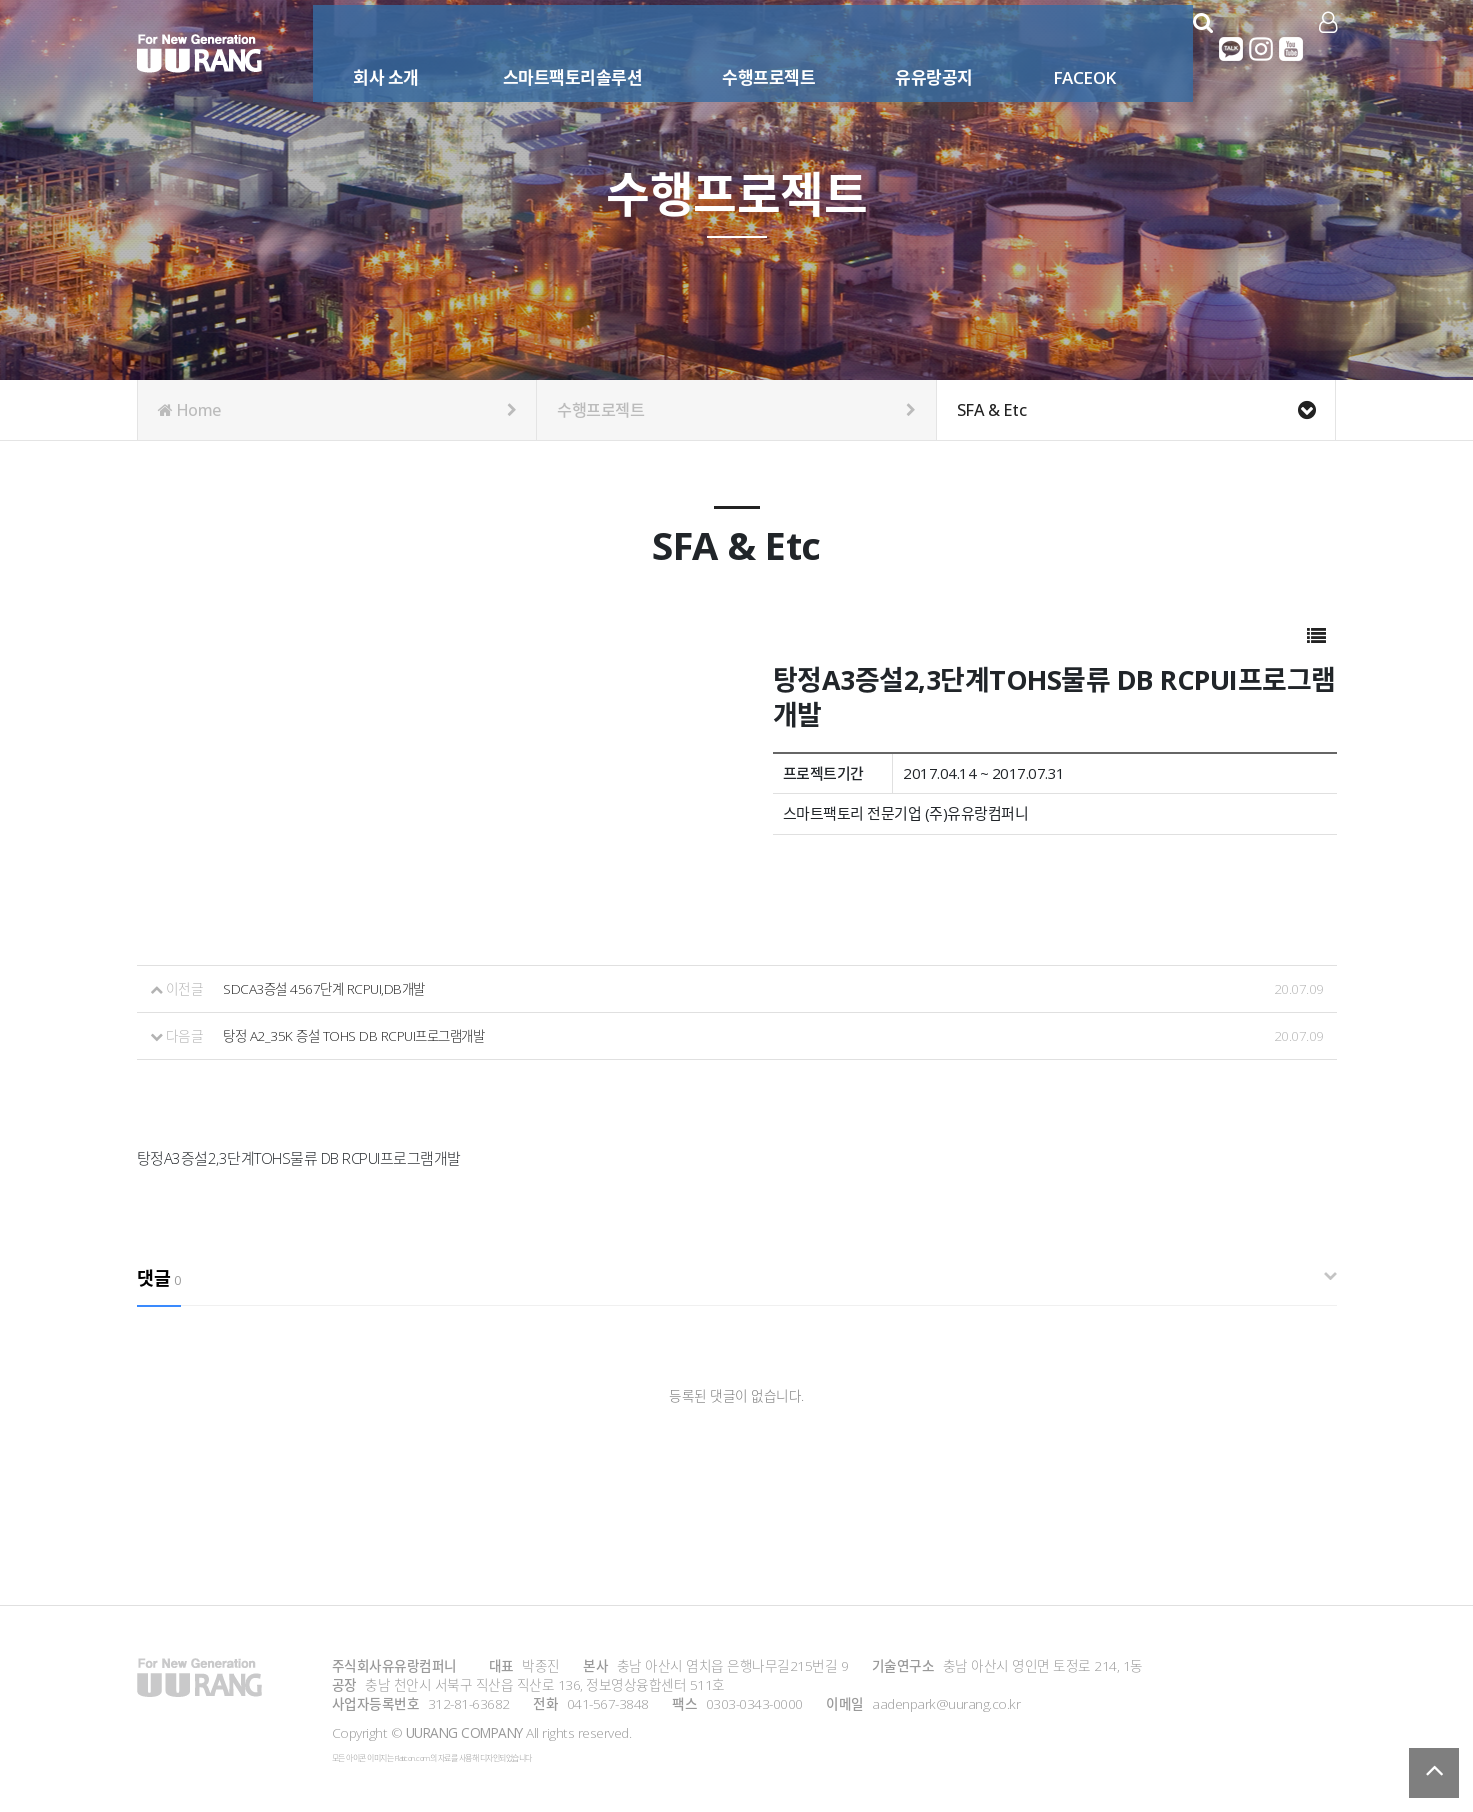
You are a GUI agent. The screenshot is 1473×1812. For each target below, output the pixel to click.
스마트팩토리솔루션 (561, 47)
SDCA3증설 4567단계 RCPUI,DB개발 (327, 988)
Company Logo (199, 53)
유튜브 (1293, 49)
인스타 (1263, 49)
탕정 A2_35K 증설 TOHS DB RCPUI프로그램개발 (359, 1034)
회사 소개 (374, 47)
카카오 (1233, 49)
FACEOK (1072, 47)
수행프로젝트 (756, 47)
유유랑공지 (922, 47)
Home (337, 410)
